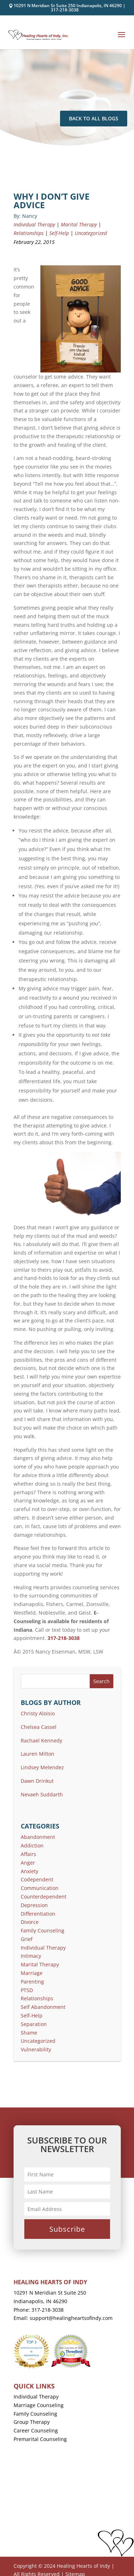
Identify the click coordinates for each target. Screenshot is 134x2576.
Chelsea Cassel (38, 1727)
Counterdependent (43, 1896)
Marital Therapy (79, 224)
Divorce (30, 1922)
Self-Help (59, 233)
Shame (29, 2032)
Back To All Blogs (93, 118)
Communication (40, 1888)
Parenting (32, 1981)
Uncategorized (91, 233)
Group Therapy (32, 2422)
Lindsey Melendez (42, 1767)
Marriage (32, 1973)
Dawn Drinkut (37, 1780)
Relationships (29, 233)
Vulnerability (36, 2049)
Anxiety (29, 1871)
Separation (34, 2024)
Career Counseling (36, 2430)
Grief (27, 1939)
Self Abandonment (43, 2007)
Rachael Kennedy (41, 1740)
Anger (28, 1862)
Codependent (37, 1879)
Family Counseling (42, 1930)
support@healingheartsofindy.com (71, 2318)
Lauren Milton (37, 1753)
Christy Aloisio (38, 1713)
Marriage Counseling (39, 2405)
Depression (34, 1905)
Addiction (32, 1845)
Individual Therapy (34, 224)
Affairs (28, 1854)
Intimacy (31, 1955)
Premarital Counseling (40, 2439)
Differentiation (38, 1913)
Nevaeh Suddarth (42, 1794)
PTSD (27, 1990)
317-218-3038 (65, 10)
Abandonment (38, 1837)
